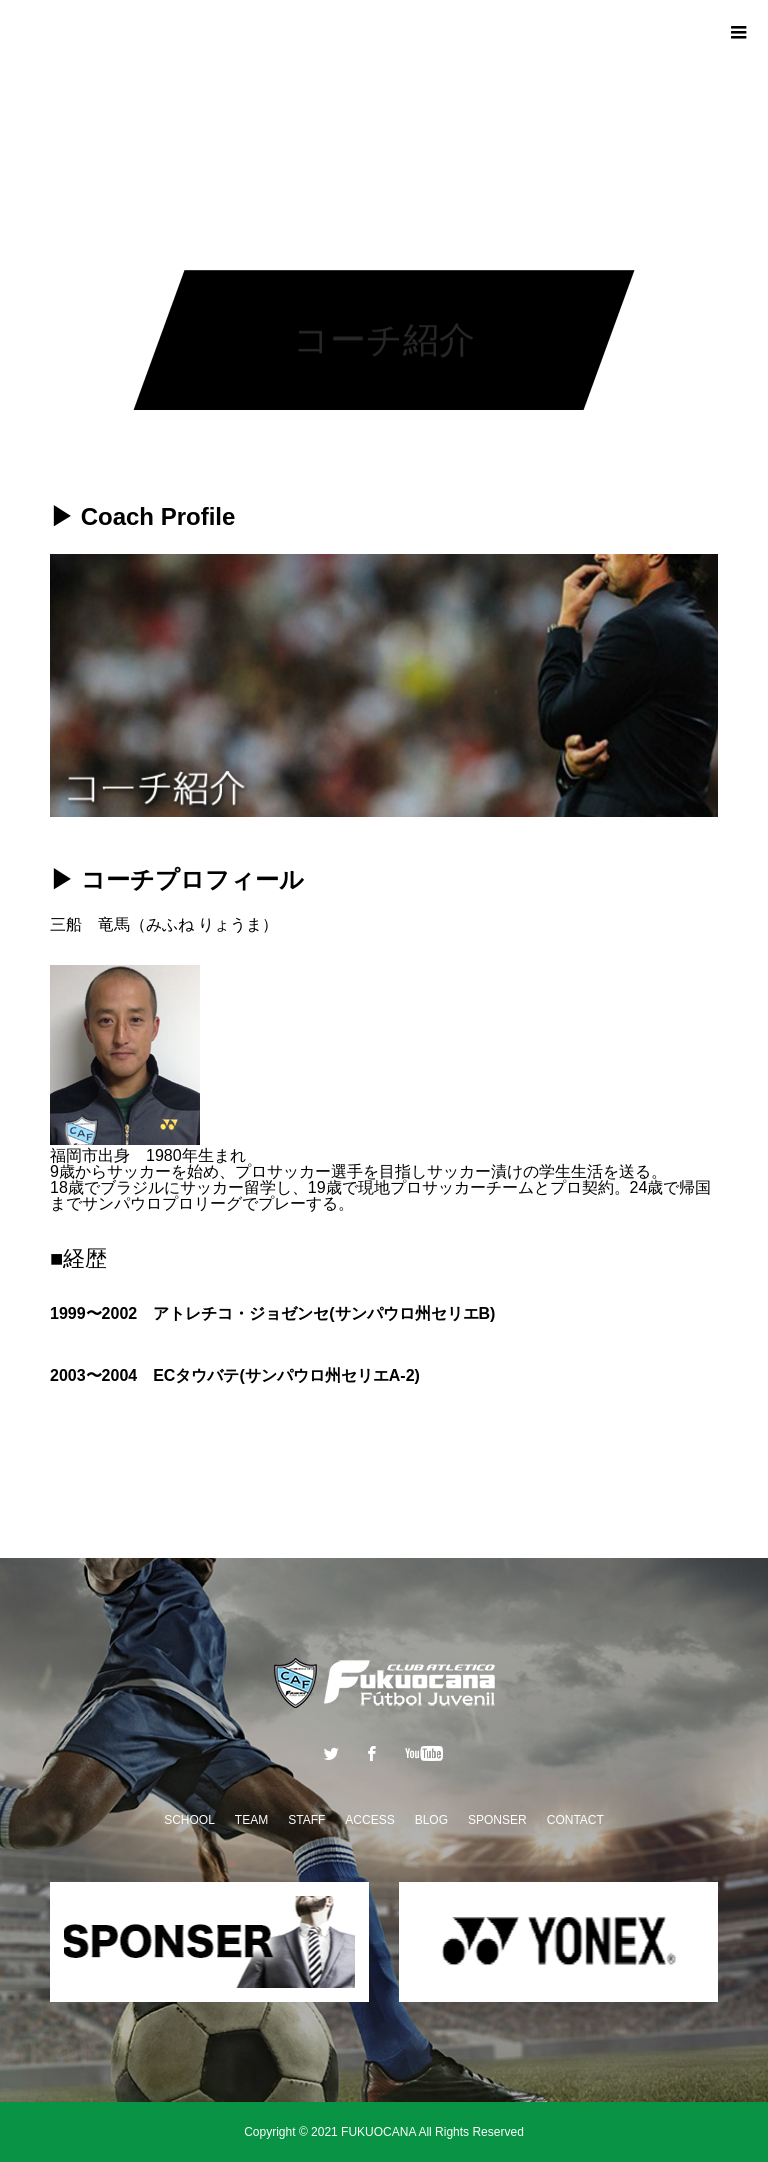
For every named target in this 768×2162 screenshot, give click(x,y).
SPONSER (497, 1820)
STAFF (306, 1820)
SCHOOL (189, 1820)
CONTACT (575, 1820)
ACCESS (369, 1820)
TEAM (251, 1820)
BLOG (431, 1820)
